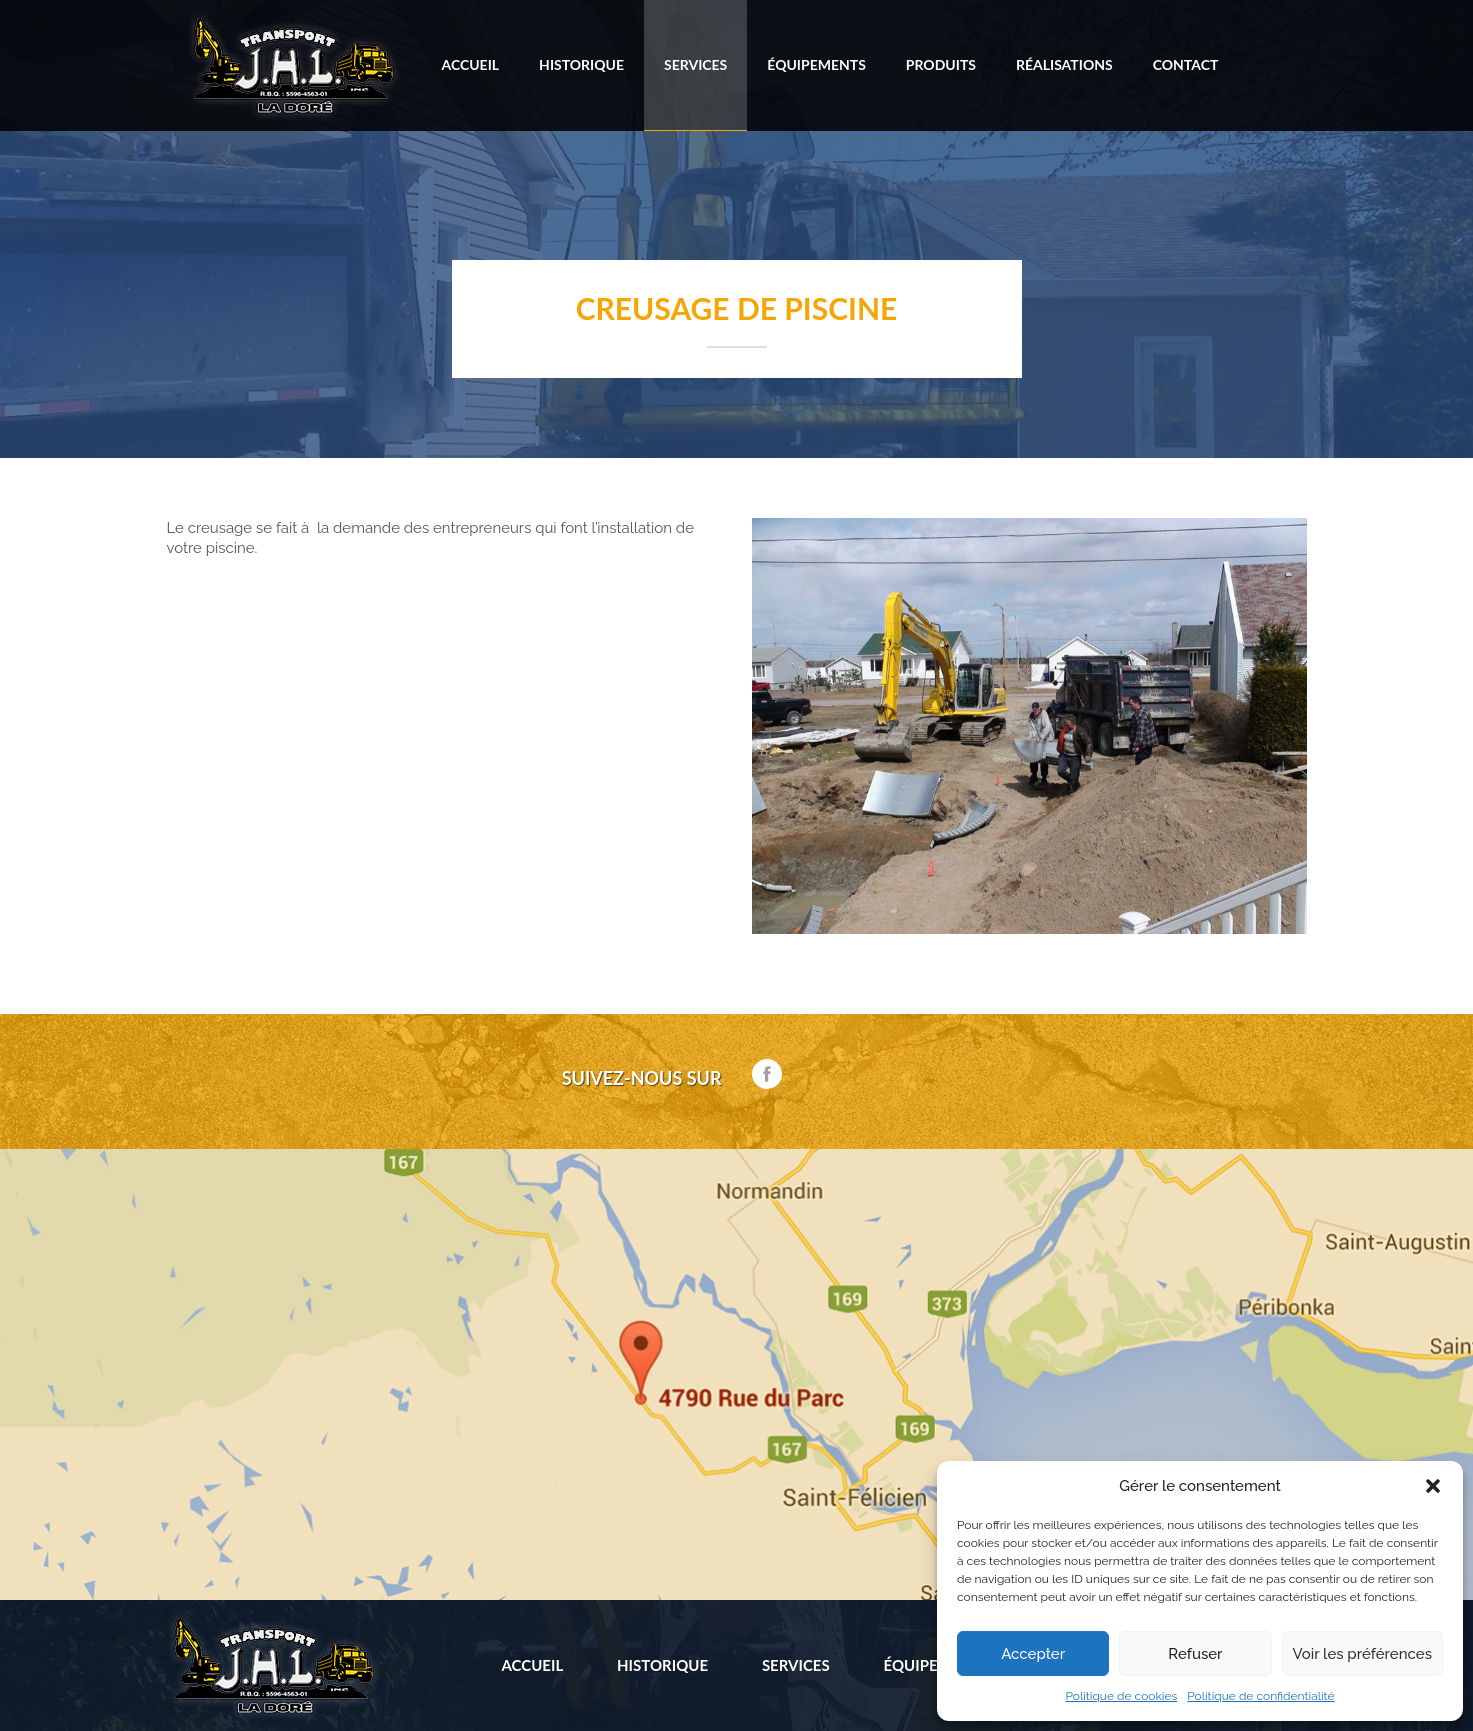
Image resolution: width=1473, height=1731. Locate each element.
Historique (581, 64)
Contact (1186, 64)
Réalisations (1064, 64)
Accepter (1033, 1654)
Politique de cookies (1121, 1696)
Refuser (1195, 1654)
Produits (941, 64)
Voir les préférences (1362, 1654)
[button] (1433, 1486)
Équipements (816, 64)
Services (695, 64)
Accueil (471, 64)
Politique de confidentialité (1260, 1696)
